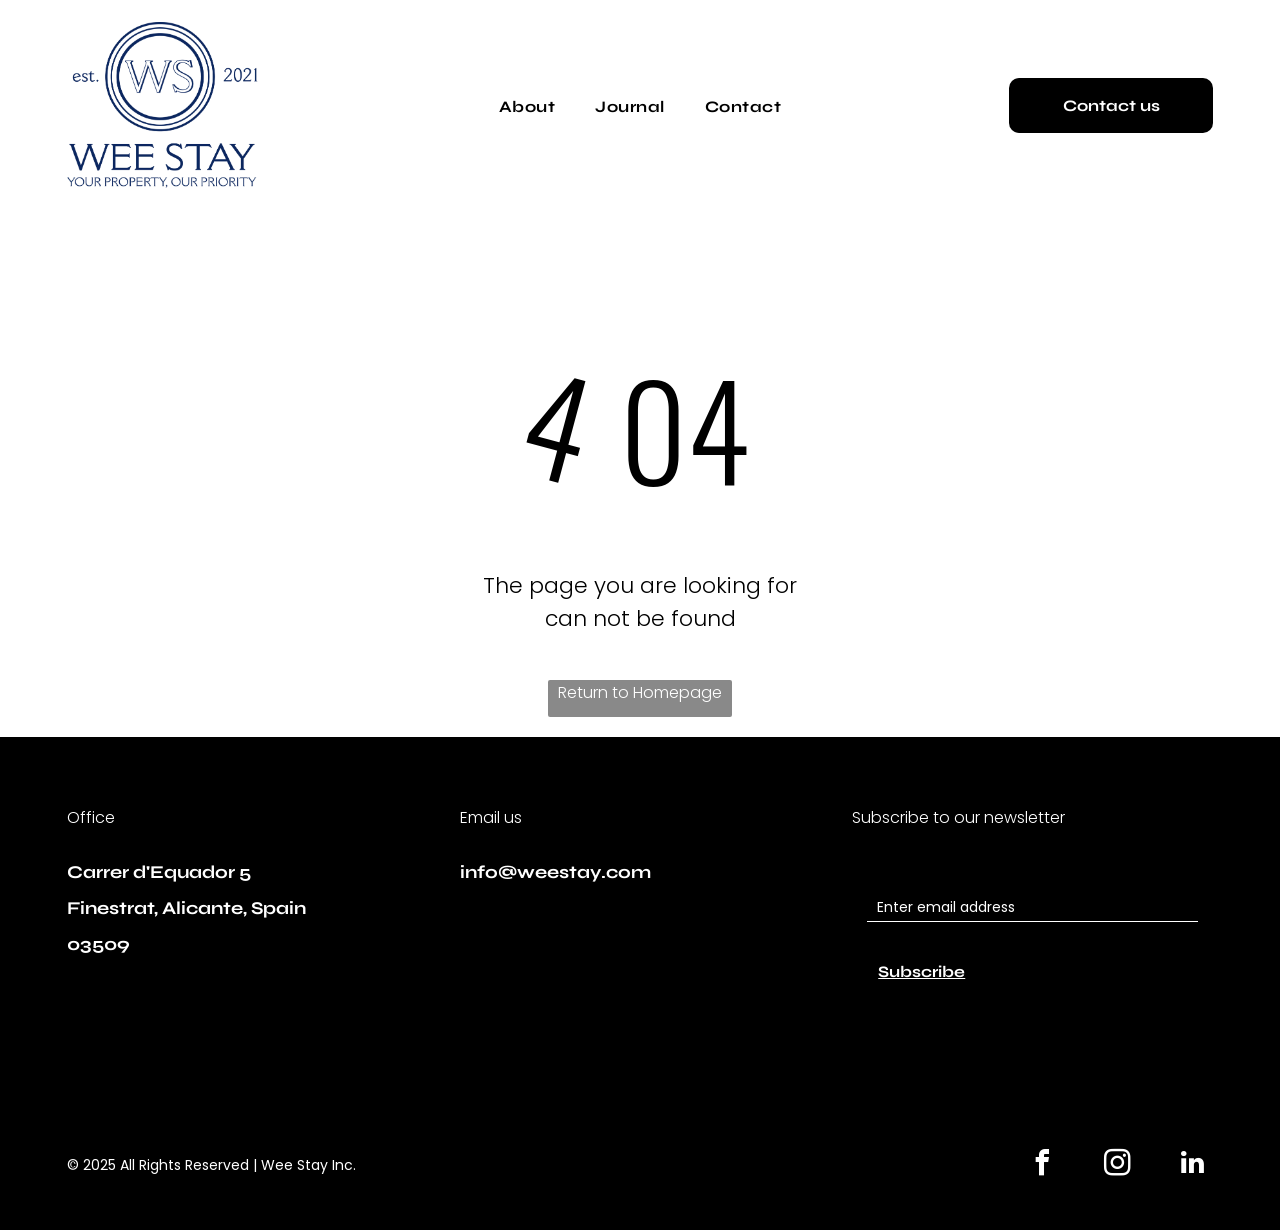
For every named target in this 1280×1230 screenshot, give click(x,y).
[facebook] (1043, 1165)
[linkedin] (1193, 1165)
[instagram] (1118, 1165)
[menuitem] (527, 106)
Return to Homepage (640, 692)
